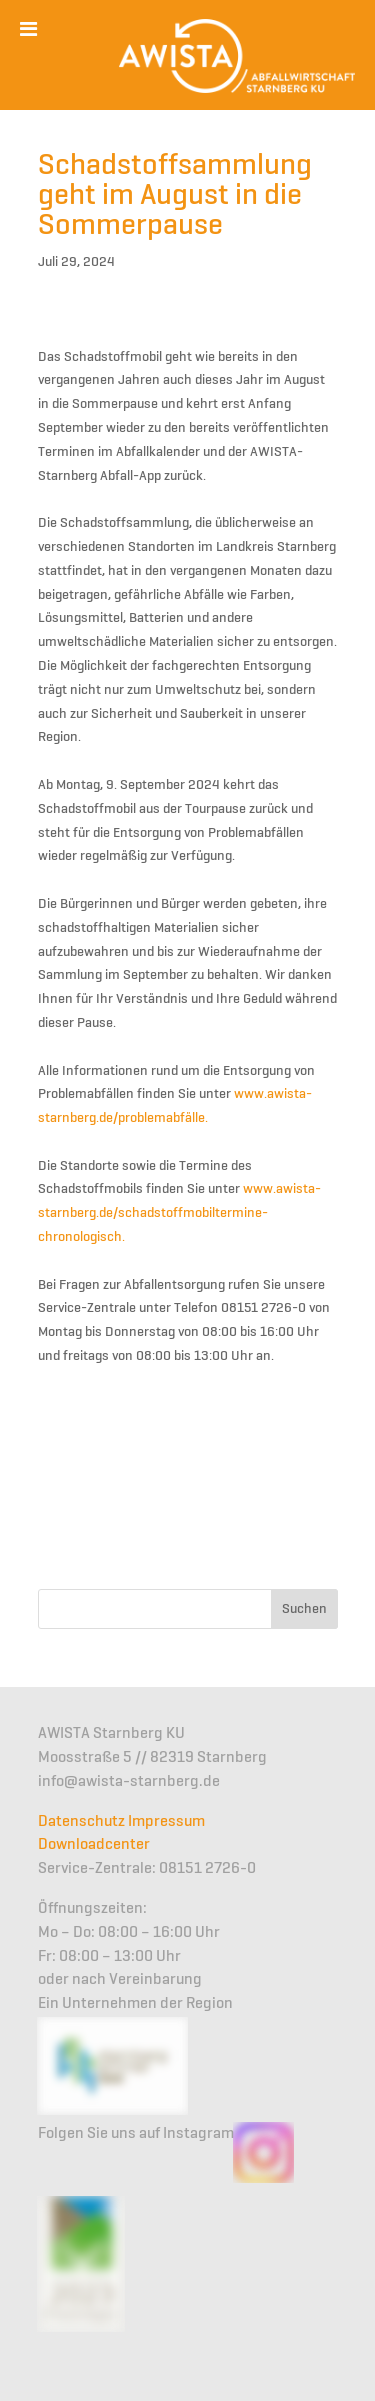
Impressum (166, 1822)
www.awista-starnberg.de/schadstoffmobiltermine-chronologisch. (179, 1213)
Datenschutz (81, 1822)
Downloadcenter (94, 1845)
